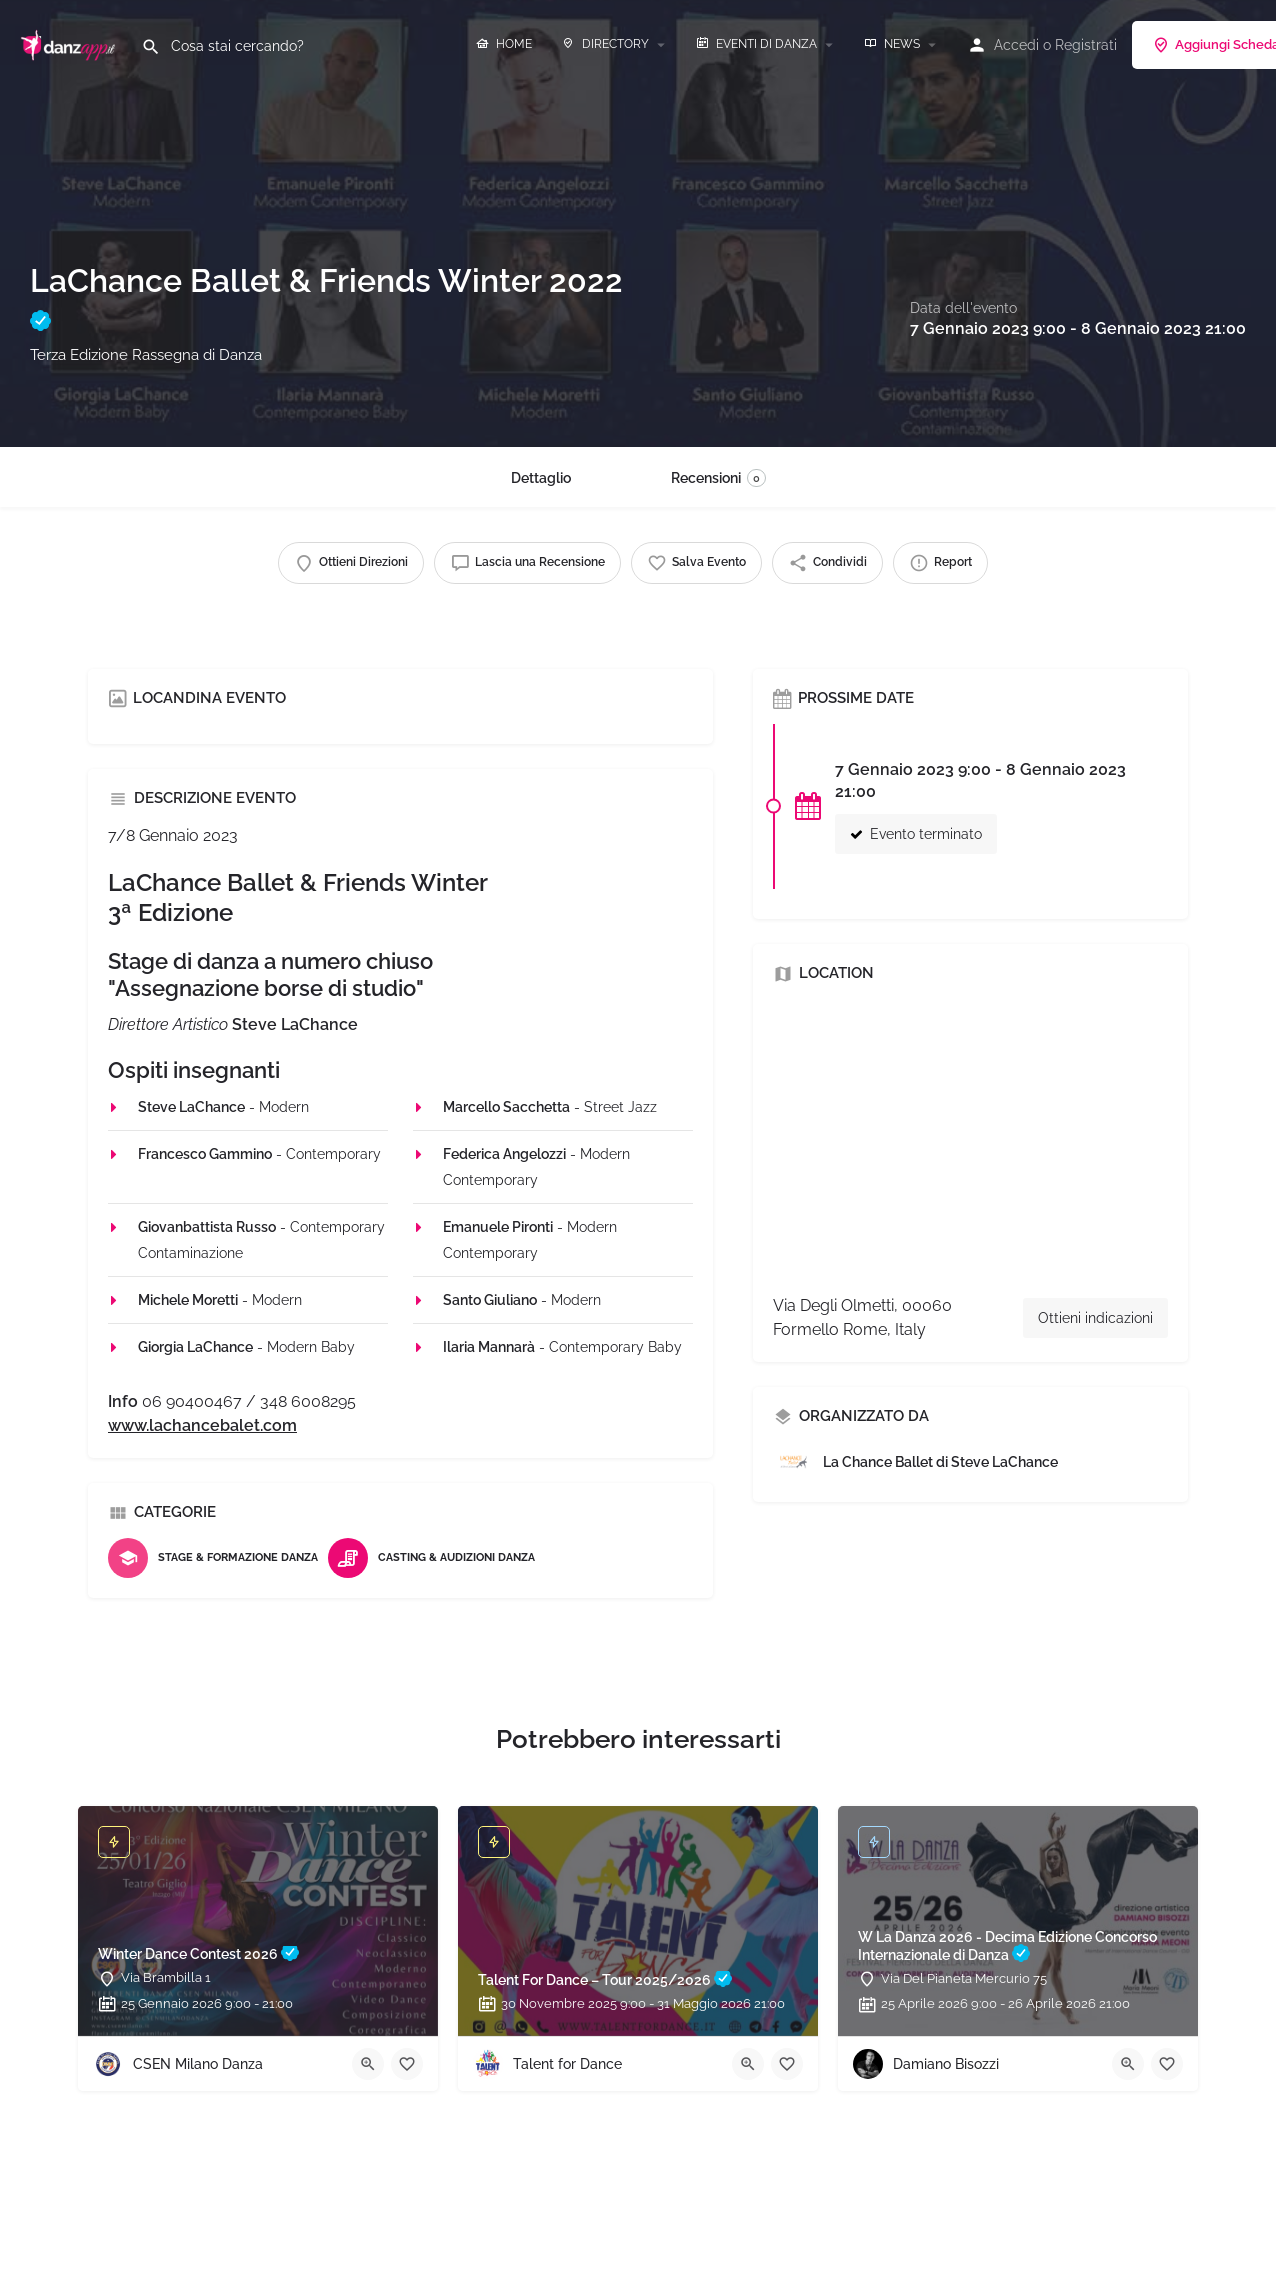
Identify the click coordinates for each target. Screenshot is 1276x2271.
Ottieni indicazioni (1095, 1318)
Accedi (1016, 45)
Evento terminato (916, 834)
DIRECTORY (605, 44)
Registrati (1086, 45)
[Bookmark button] (407, 2064)
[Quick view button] (368, 2064)
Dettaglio (541, 478)
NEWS (892, 44)
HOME (504, 44)
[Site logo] (70, 43)
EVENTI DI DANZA (756, 44)
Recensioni (718, 478)
